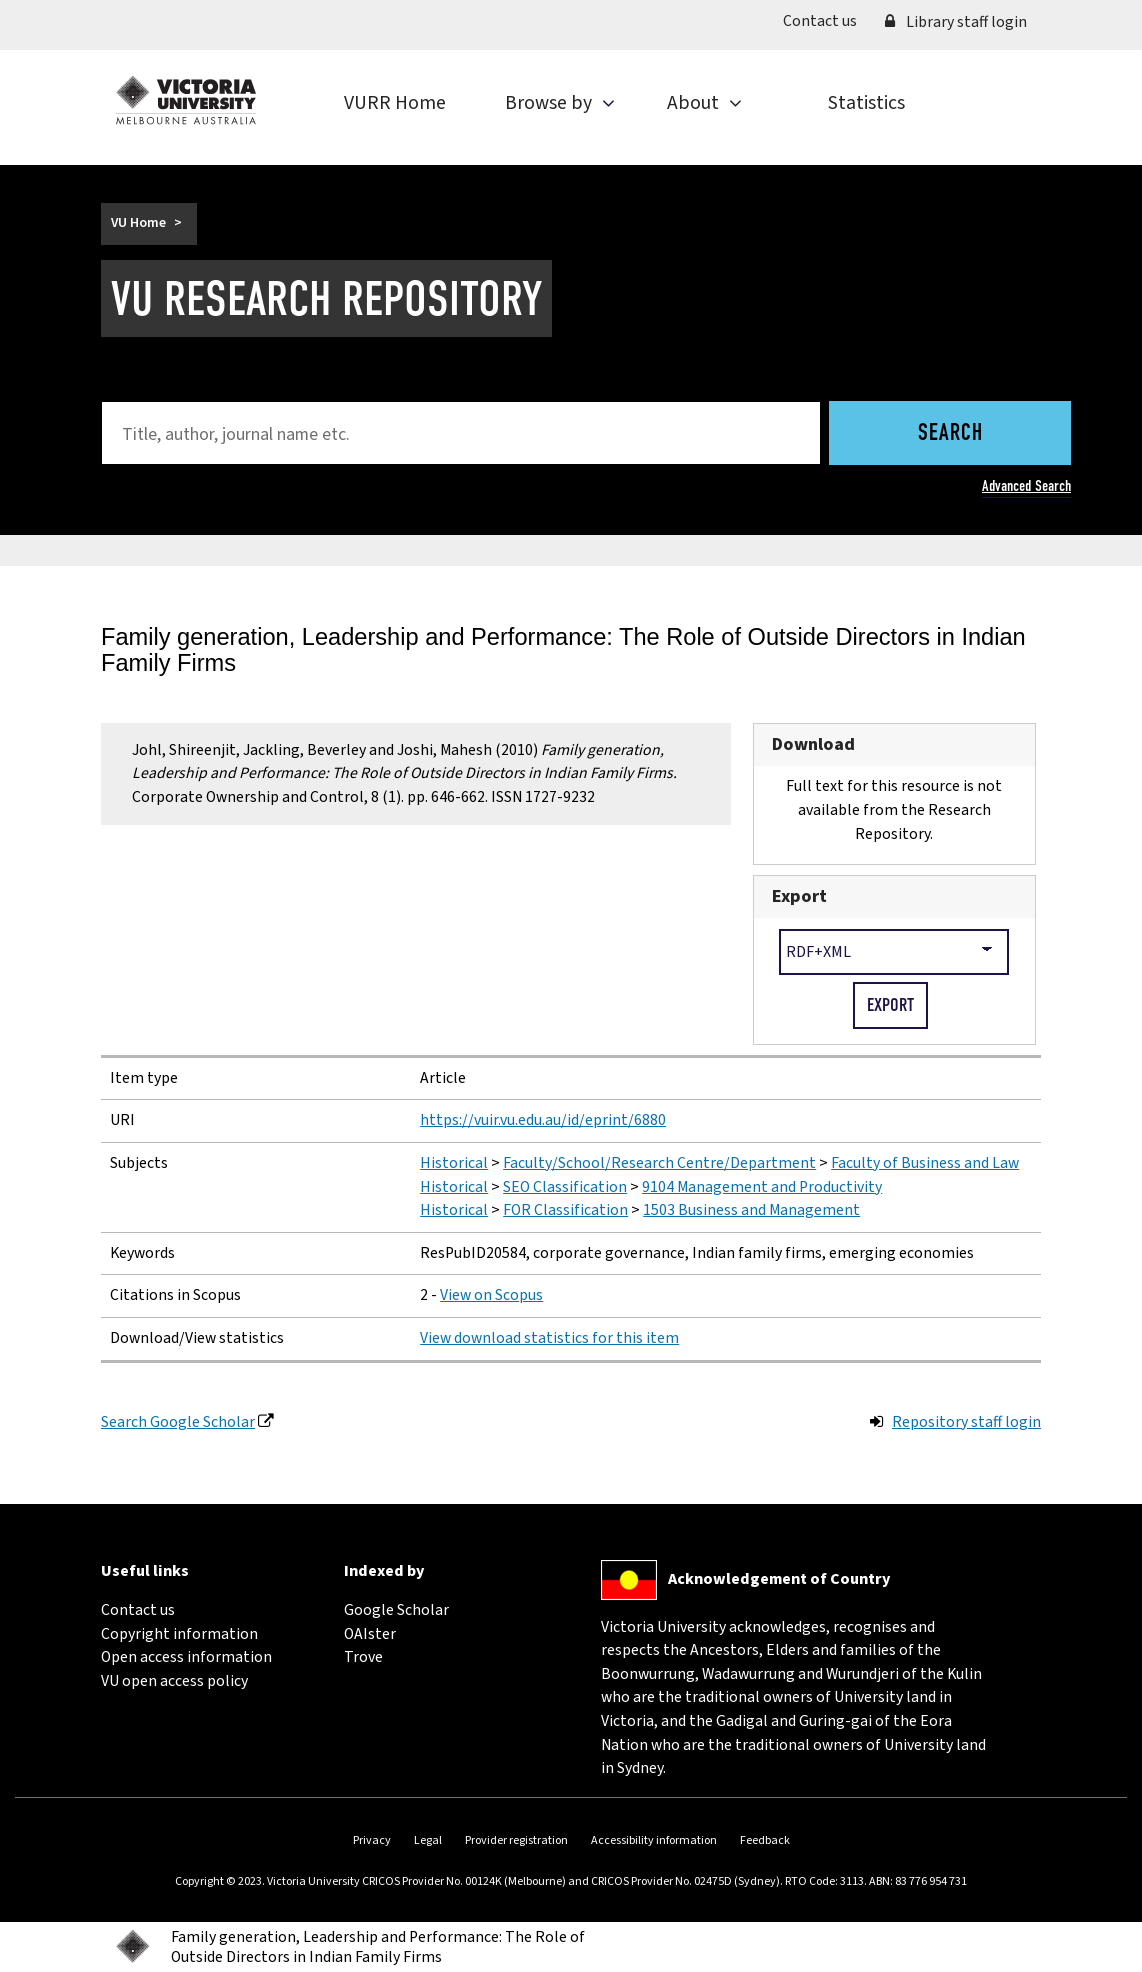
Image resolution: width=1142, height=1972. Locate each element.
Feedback (765, 1840)
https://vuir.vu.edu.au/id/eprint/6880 (543, 1120)
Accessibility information (654, 1840)
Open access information (186, 1657)
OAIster (370, 1634)
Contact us (827, 20)
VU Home (138, 223)
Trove (363, 1657)
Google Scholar (396, 1610)
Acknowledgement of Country (779, 1579)
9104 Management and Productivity (762, 1187)
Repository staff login (966, 1422)
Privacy (372, 1840)
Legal (428, 1840)
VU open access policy (174, 1681)
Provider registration (516, 1840)
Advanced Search (1026, 485)
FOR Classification (565, 1210)
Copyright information (179, 1634)
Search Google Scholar (178, 1422)
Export (799, 896)
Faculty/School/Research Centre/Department (659, 1163)
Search (950, 434)
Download (813, 744)
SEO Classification (565, 1187)
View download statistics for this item (549, 1338)
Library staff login (956, 22)
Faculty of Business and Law (925, 1163)
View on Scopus (491, 1295)
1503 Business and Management (751, 1210)
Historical (454, 1163)
